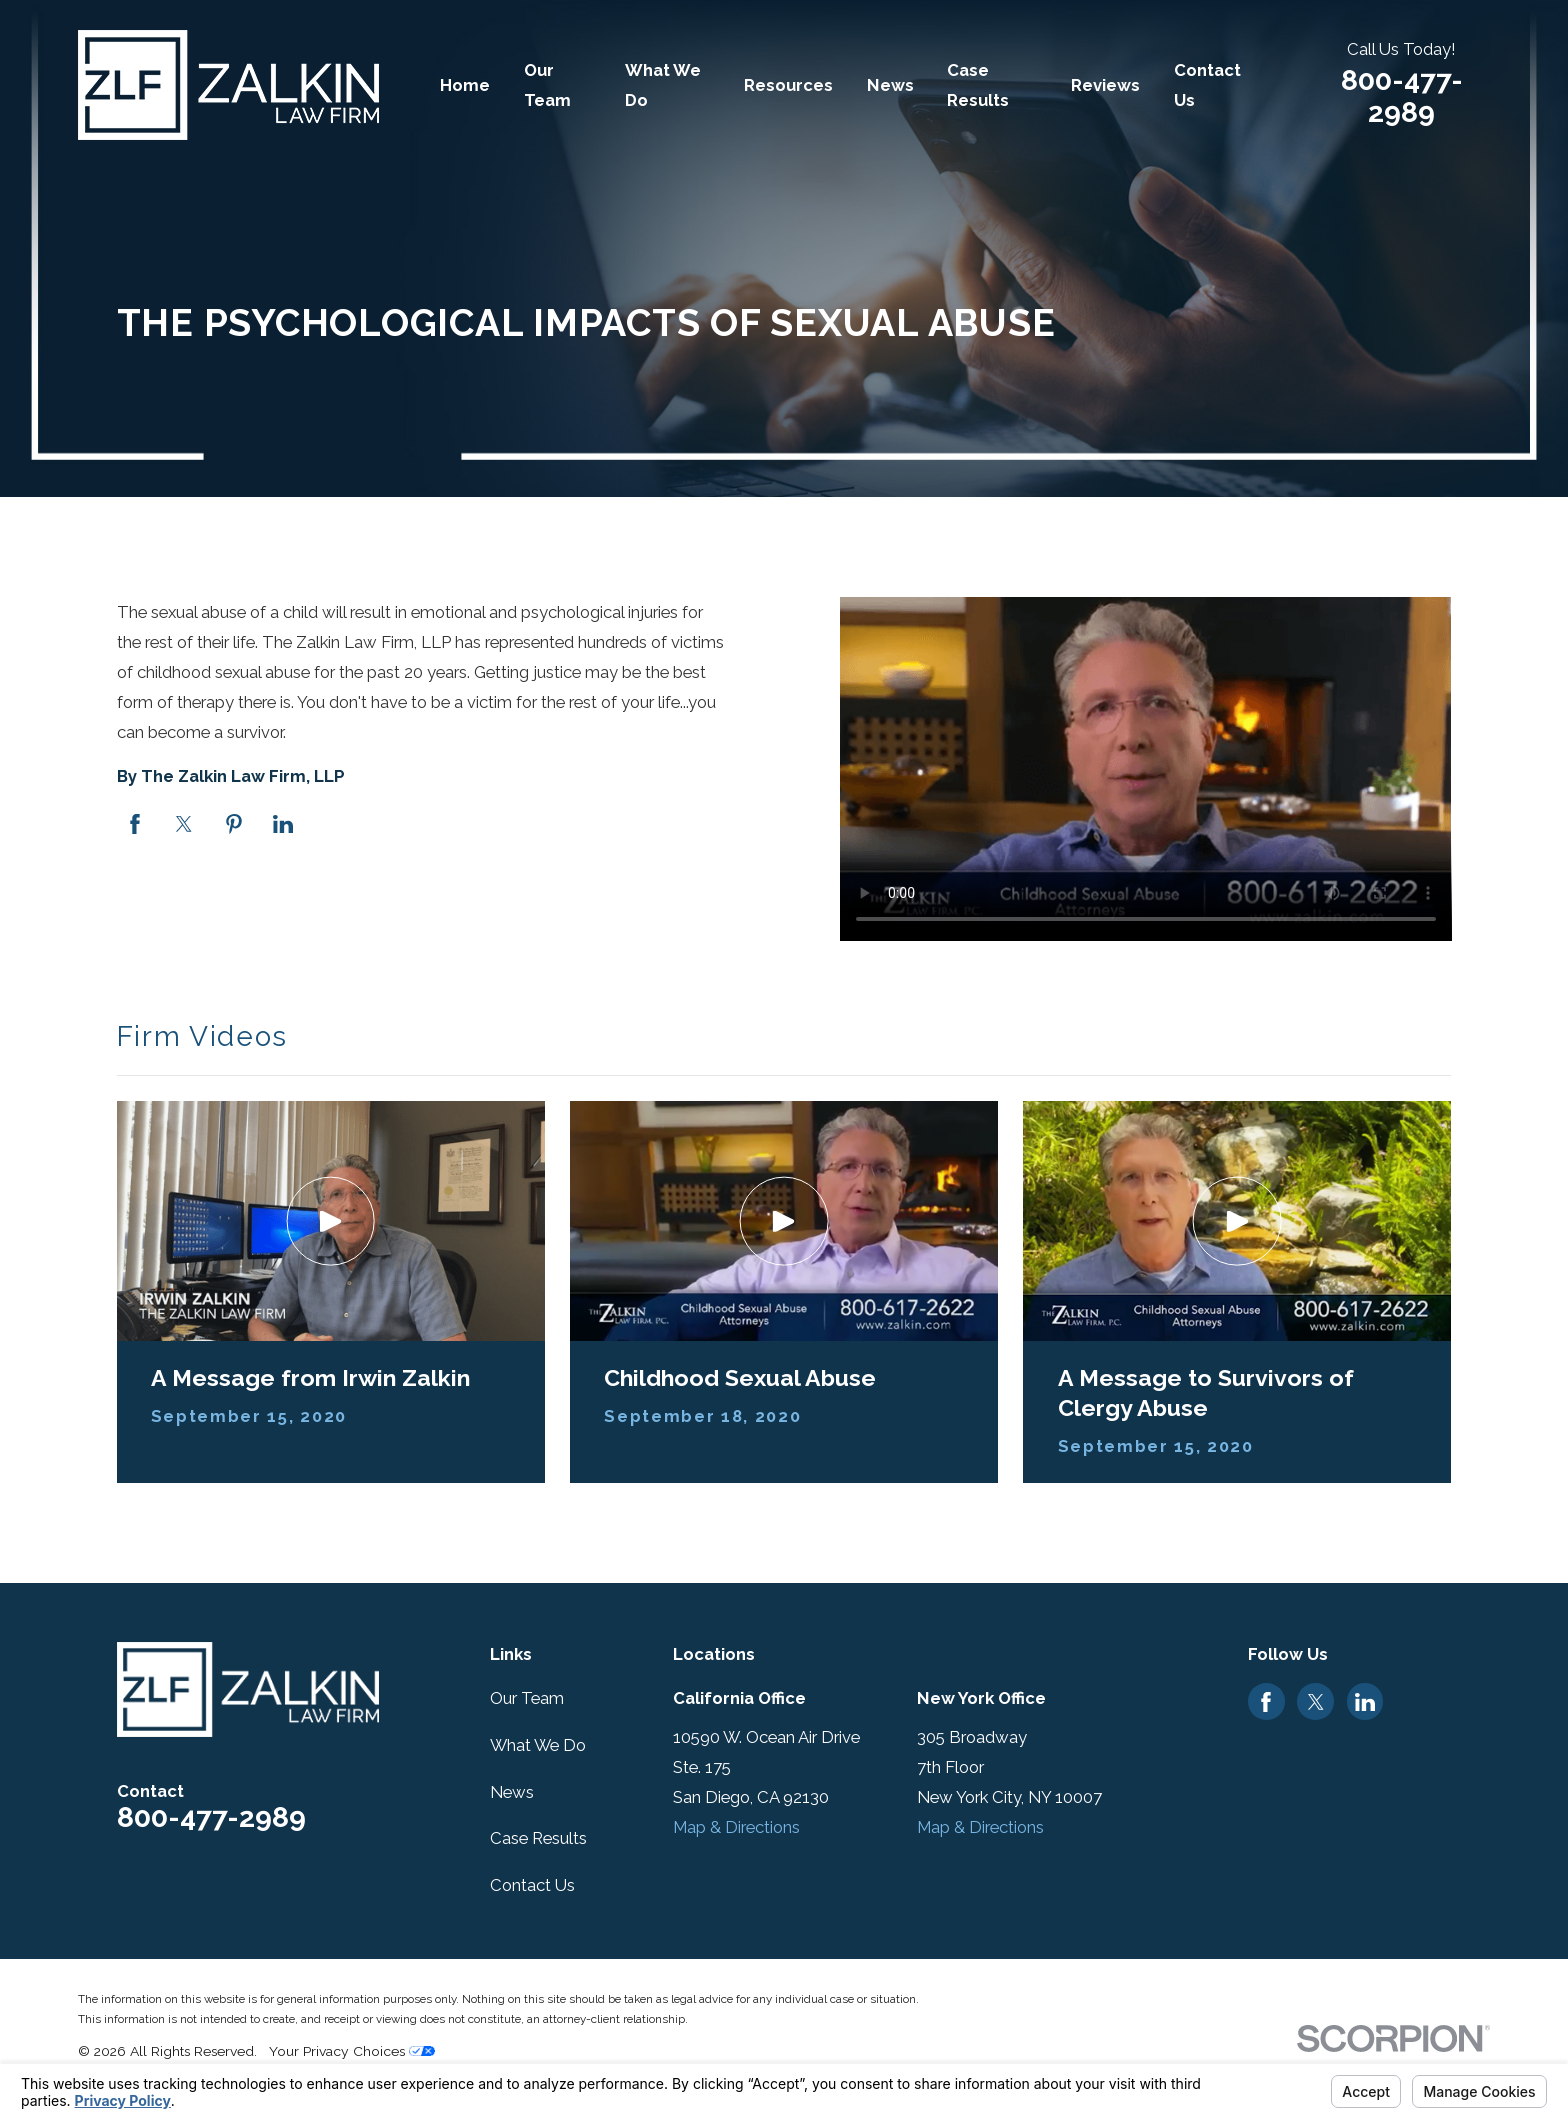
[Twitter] (1316, 1702)
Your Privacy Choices (352, 2051)
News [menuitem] (890, 85)
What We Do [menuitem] (663, 85)
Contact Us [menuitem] (1207, 85)
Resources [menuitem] (788, 85)
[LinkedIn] (1365, 1702)
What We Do (538, 1745)
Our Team (527, 1698)
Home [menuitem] (465, 85)
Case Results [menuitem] (978, 85)
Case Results (538, 1838)
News (512, 1792)
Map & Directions (736, 1827)
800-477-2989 (1402, 96)
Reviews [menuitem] (1105, 85)
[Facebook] (1266, 1702)
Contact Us (532, 1885)
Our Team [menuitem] (547, 85)
